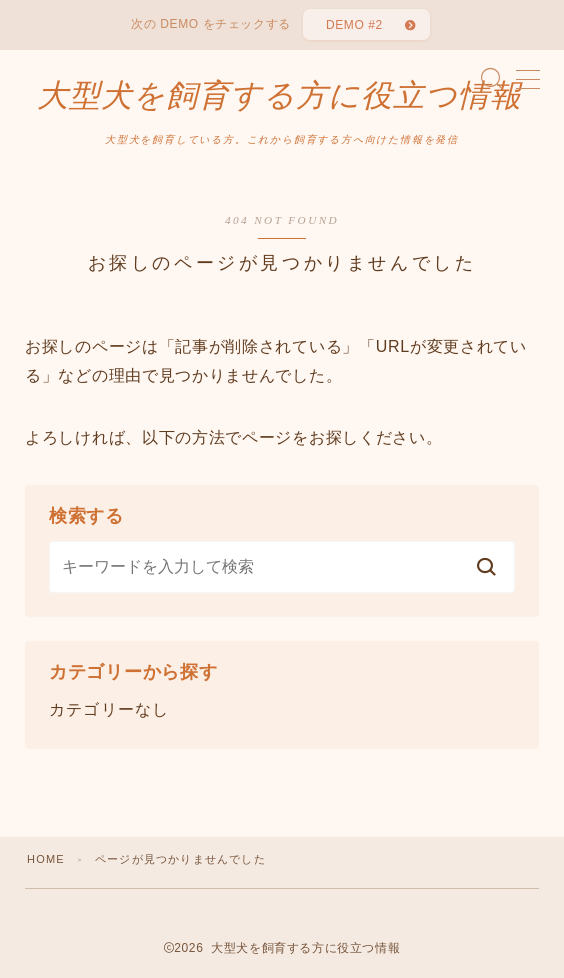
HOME (46, 859)
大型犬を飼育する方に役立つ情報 (279, 96)
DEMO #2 (354, 25)
